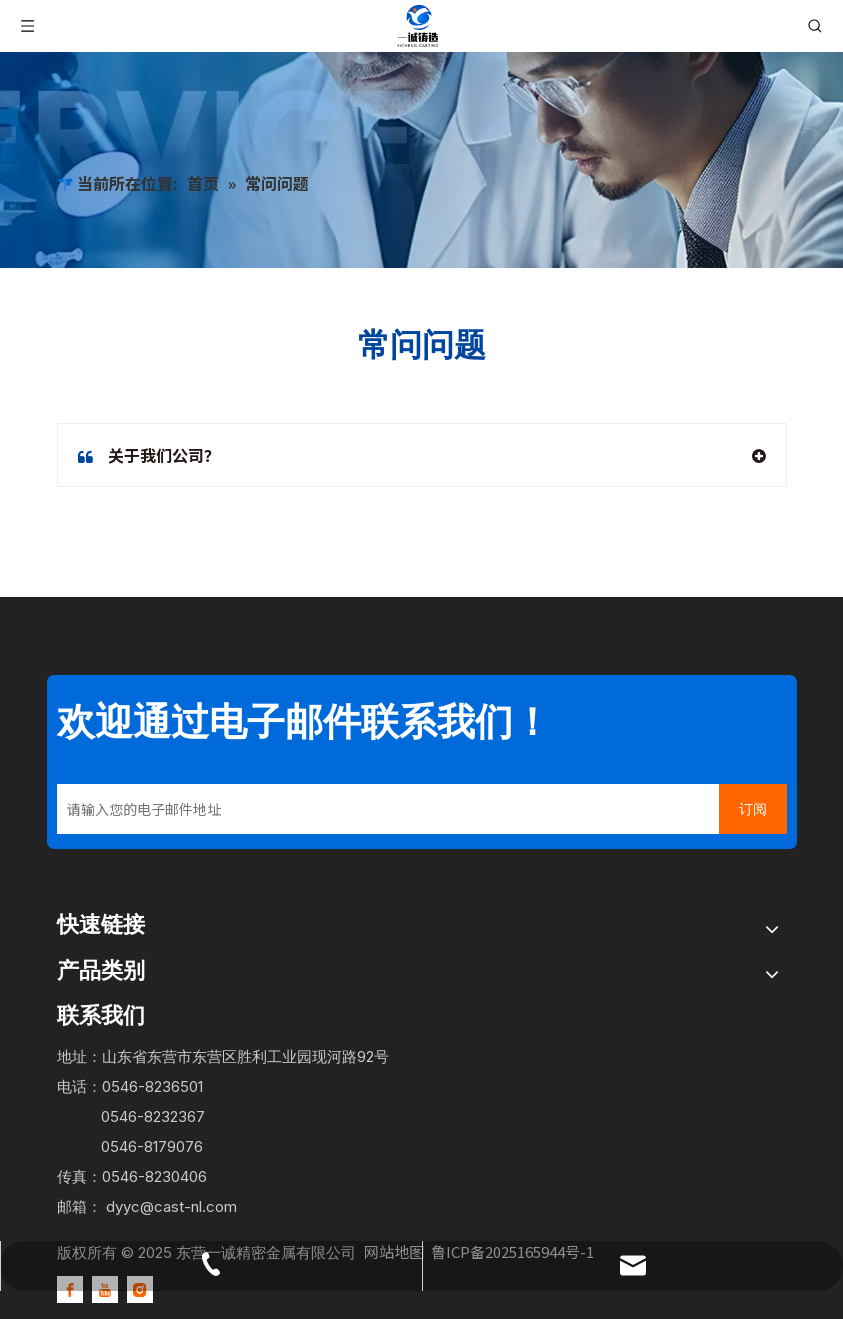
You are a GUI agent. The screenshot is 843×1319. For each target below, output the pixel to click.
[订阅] (753, 809)
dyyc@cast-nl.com (171, 1206)
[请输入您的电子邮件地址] (383, 809)
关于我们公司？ (149, 455)
